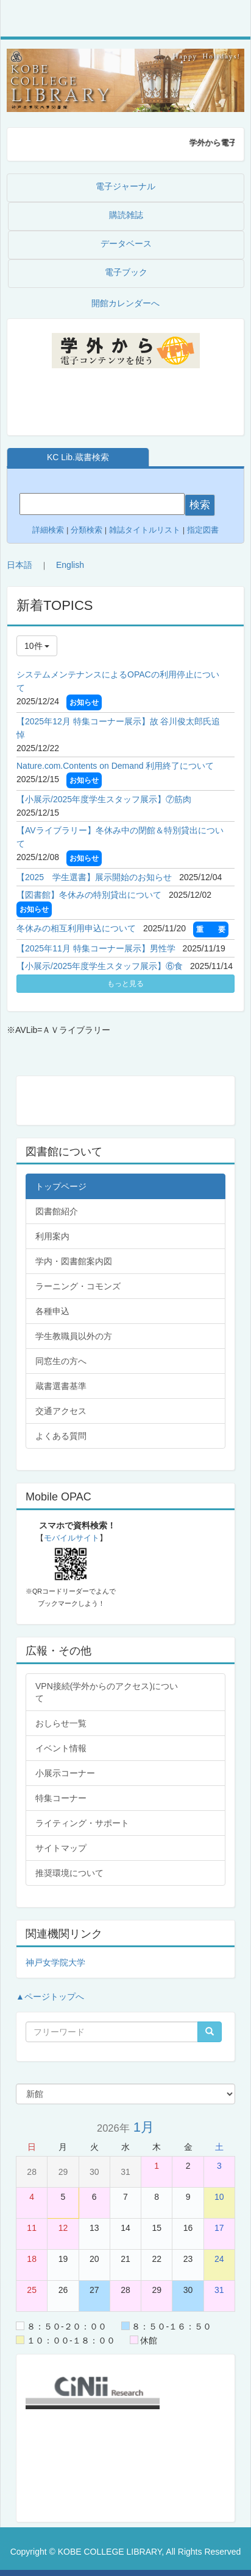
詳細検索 (48, 529)
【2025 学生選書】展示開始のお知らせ (94, 877)
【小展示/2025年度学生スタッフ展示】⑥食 (99, 966)
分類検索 (86, 529)
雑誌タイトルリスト (143, 529)
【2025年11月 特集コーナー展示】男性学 (95, 948)
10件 (36, 646)
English (70, 565)
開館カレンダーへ (125, 303)
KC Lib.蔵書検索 (78, 457)
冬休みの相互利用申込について (76, 928)
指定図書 (203, 529)
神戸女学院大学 (55, 1962)
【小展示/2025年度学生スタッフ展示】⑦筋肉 (103, 799)
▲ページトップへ (50, 1996)
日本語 (19, 565)
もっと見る (125, 983)
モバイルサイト (71, 1537)
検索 (199, 505)
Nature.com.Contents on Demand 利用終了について (115, 766)
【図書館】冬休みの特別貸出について (88, 895)
